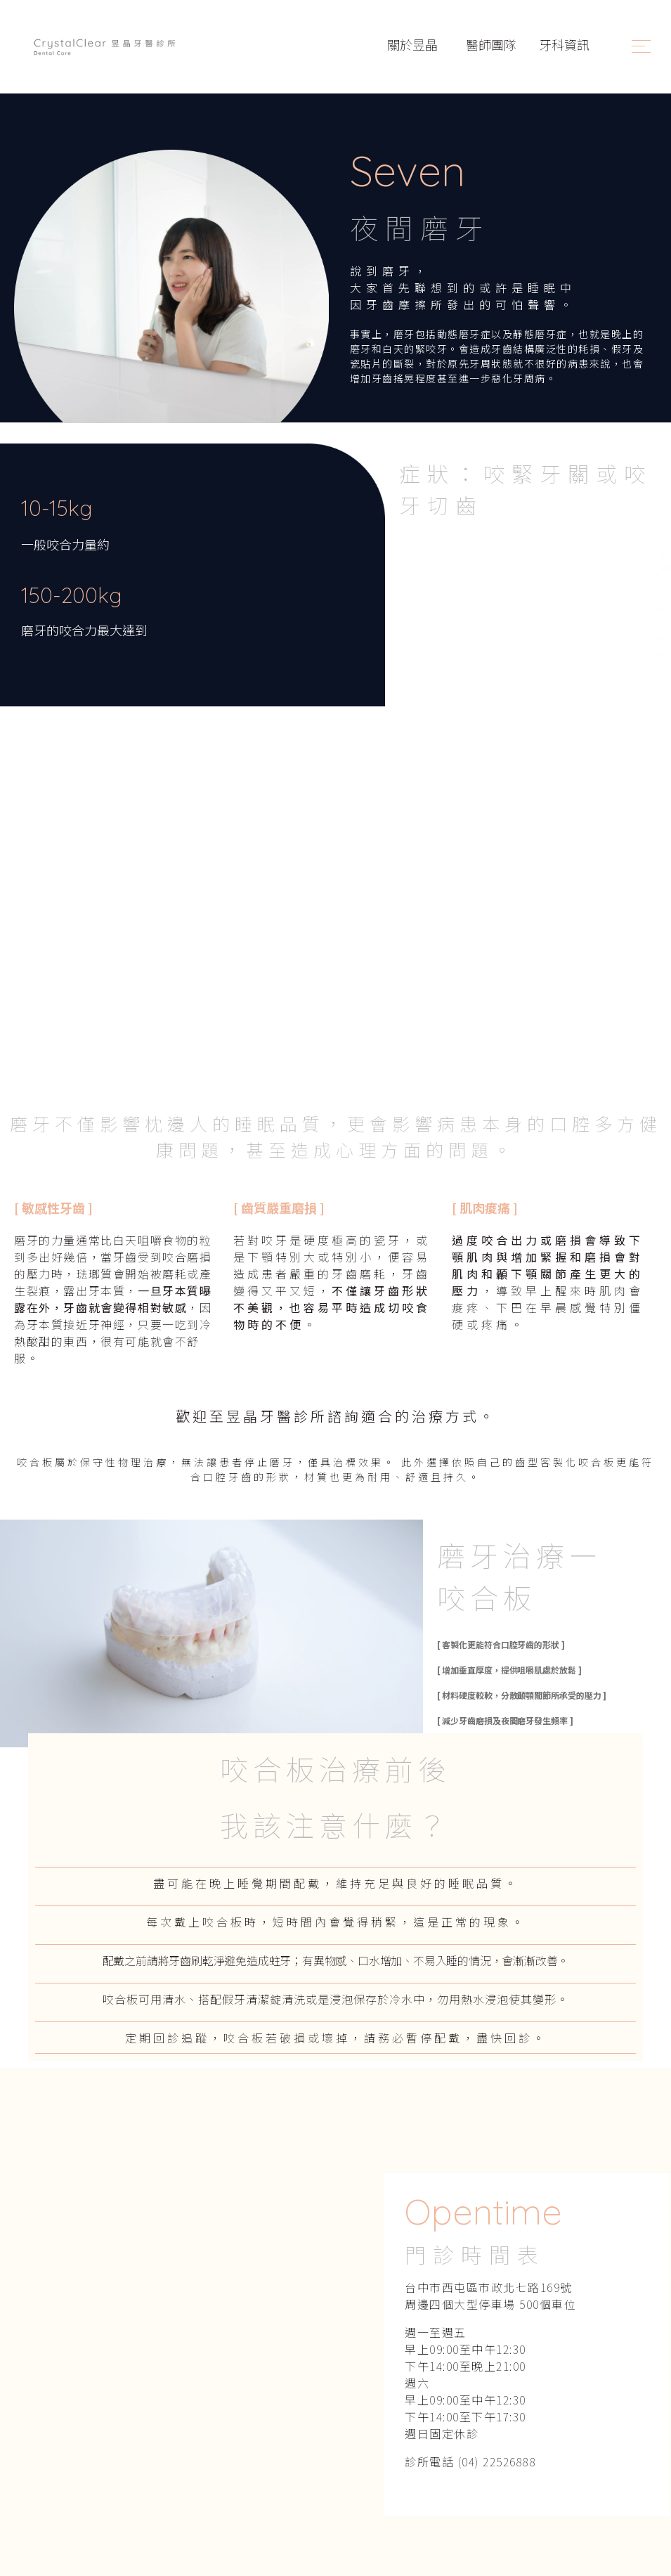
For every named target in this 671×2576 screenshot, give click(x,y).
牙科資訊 (564, 44)
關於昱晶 (414, 44)
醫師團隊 (491, 44)
